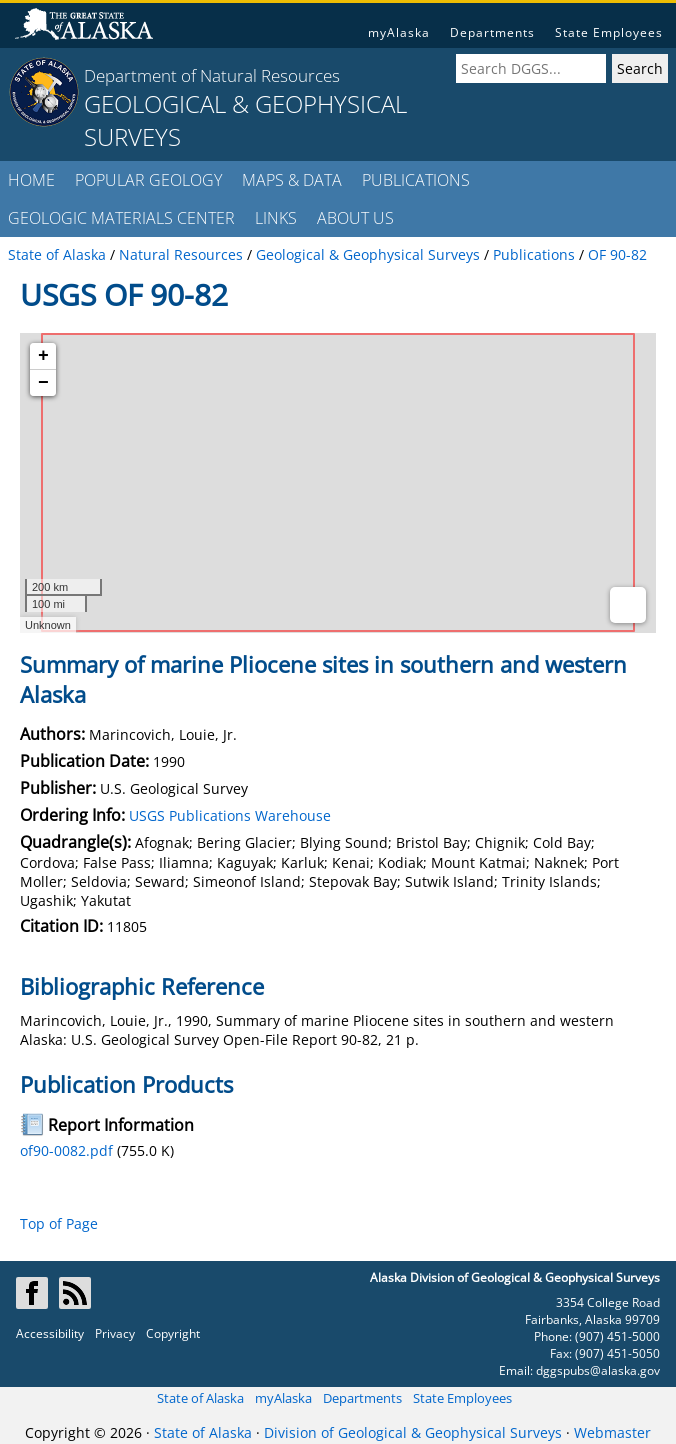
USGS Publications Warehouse (230, 815)
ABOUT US (355, 218)
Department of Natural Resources (212, 75)
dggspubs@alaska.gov (598, 1370)
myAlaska (399, 32)
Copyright (173, 1333)
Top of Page (59, 1223)
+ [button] (43, 356)
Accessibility (50, 1333)
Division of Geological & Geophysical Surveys (413, 1432)
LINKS (276, 218)
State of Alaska (200, 1398)
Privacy (115, 1333)
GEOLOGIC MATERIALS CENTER (121, 218)
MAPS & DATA (292, 180)
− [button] (43, 383)
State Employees (609, 32)
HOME (31, 180)
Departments (492, 32)
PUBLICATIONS (416, 180)
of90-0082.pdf (66, 1150)
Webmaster (612, 1432)
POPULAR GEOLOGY (148, 180)
